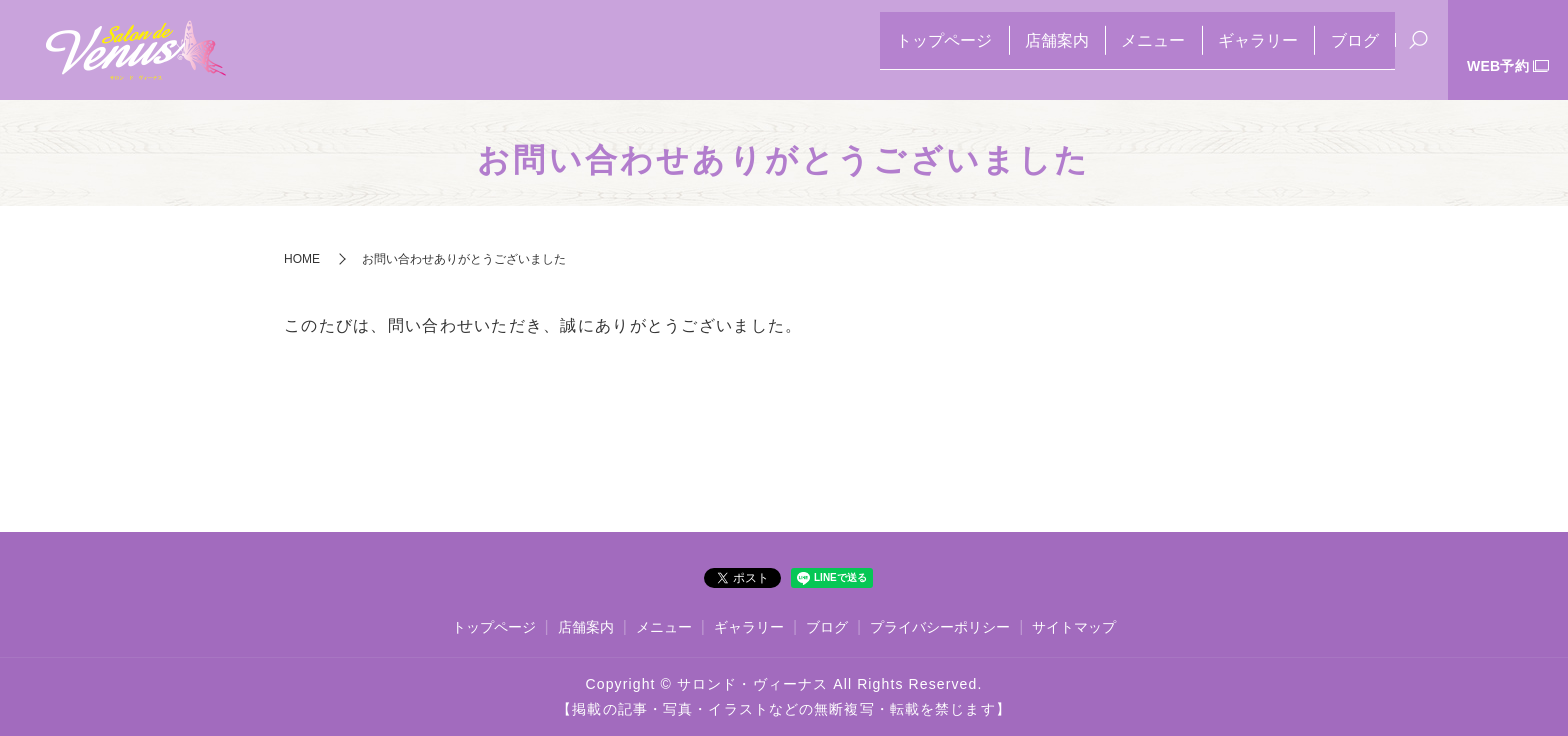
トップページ (875, 50)
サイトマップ (1074, 627)
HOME (302, 259)
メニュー (1115, 50)
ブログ (1347, 50)
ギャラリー (1235, 50)
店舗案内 (1003, 50)
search (1419, 52)
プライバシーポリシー (940, 627)
